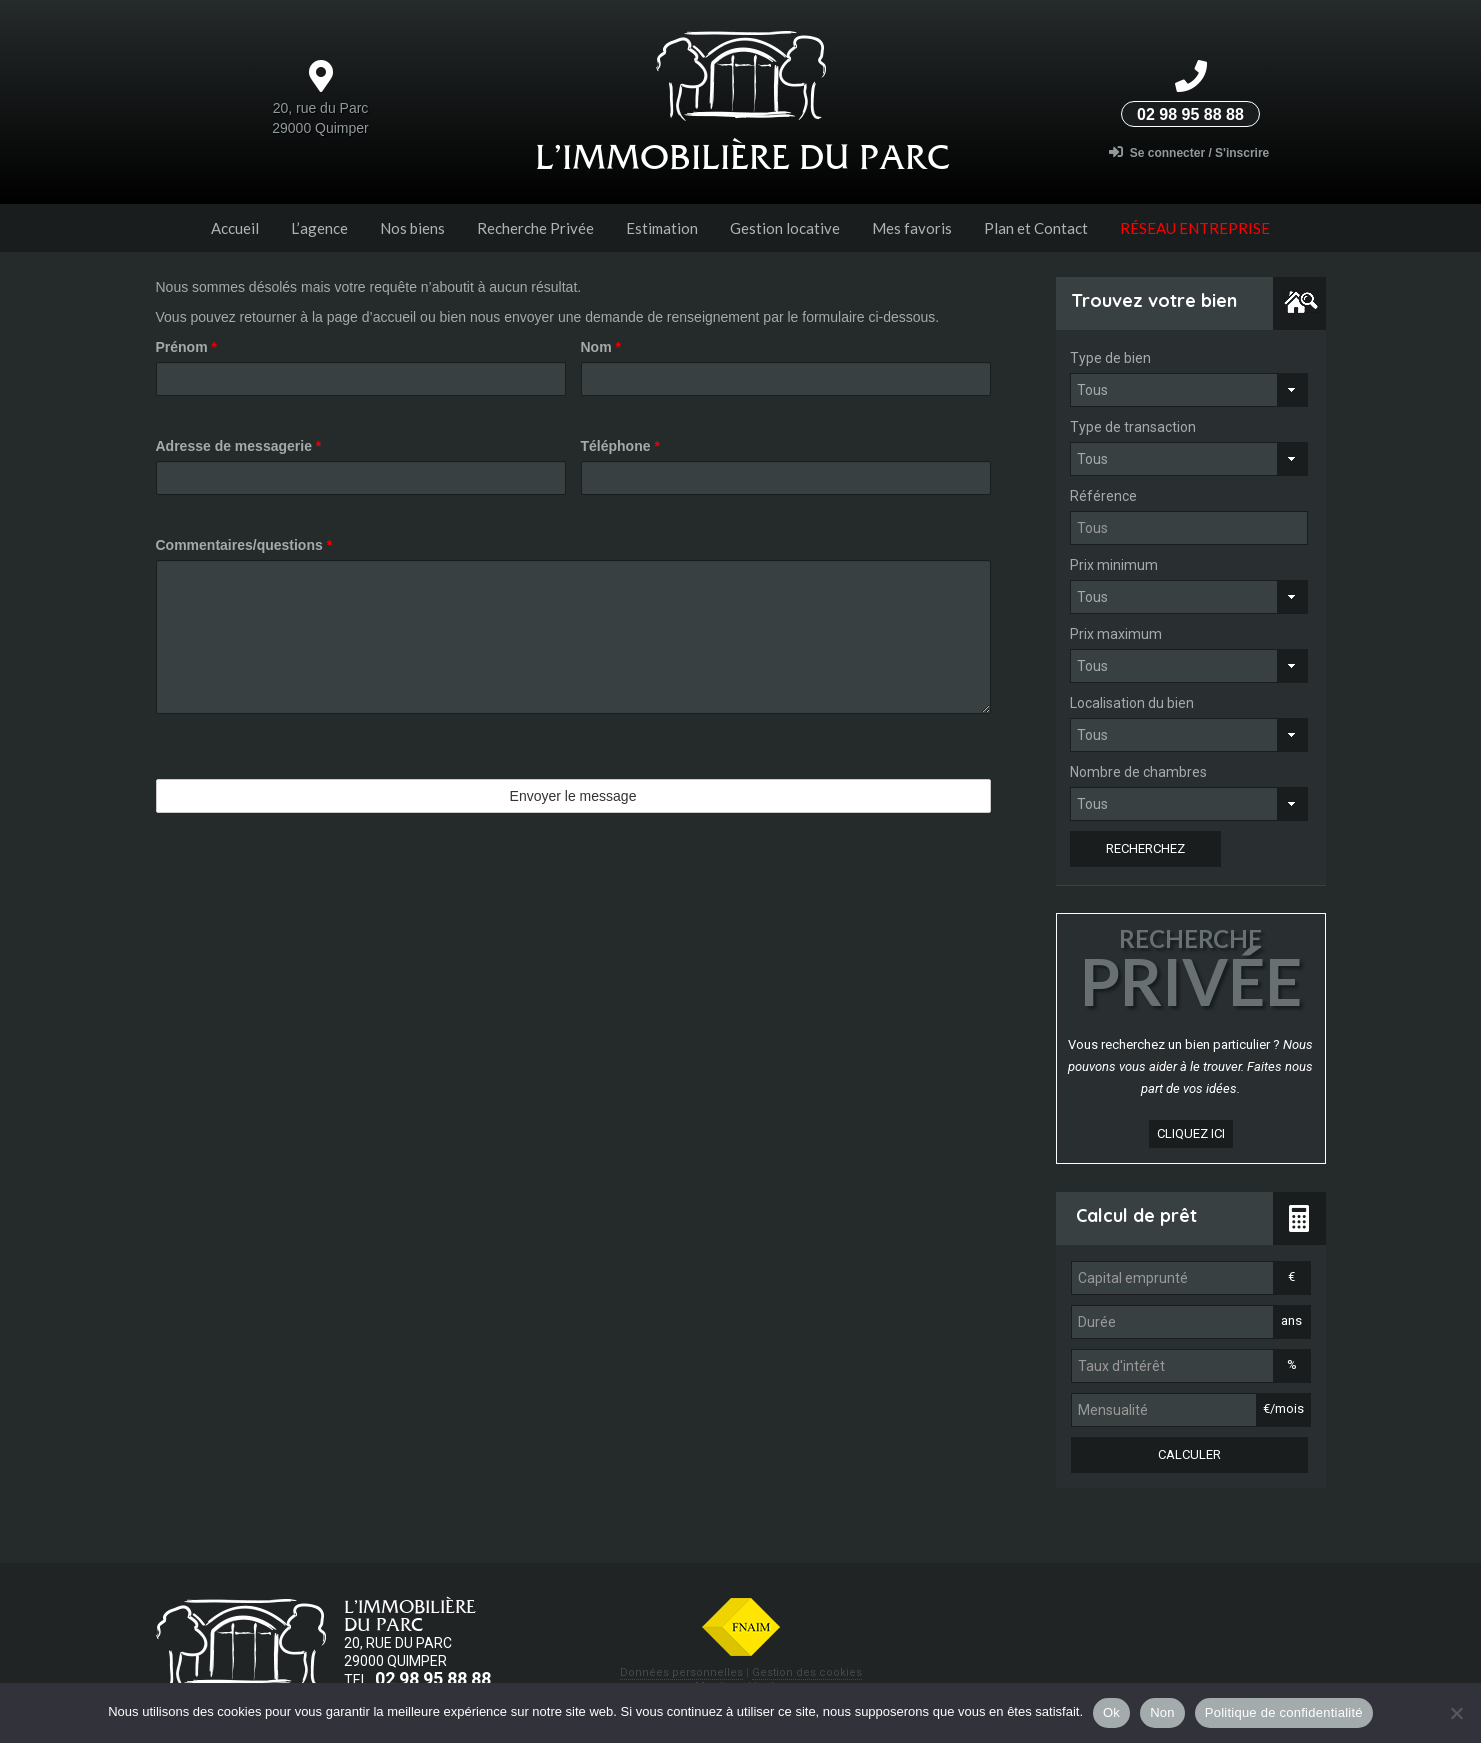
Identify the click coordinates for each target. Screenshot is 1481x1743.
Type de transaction (1133, 427)
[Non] (1456, 1713)
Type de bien (1110, 358)
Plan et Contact (1036, 228)
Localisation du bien (1132, 703)
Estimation (662, 228)
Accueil (235, 228)
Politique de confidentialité (1284, 1712)
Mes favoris (912, 228)
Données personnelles (681, 1672)
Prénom (186, 347)
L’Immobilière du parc (742, 157)
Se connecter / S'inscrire (1189, 152)
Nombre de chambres (1138, 772)
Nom (601, 347)
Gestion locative (785, 228)
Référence (1103, 496)
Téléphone (620, 446)
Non (1162, 1712)
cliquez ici (1191, 1133)
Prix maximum (1116, 634)
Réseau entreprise (1195, 228)
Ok (1111, 1712)
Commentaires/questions (244, 545)
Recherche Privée (535, 228)
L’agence (319, 228)
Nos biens (412, 228)
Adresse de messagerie (239, 446)
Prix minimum (1114, 565)
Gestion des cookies (807, 1672)
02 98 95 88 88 (1190, 114)
